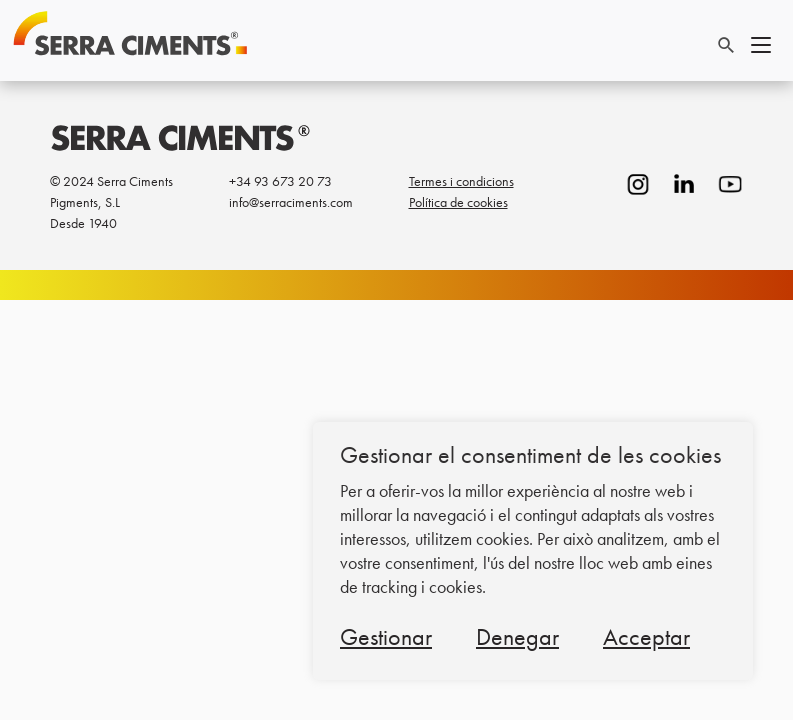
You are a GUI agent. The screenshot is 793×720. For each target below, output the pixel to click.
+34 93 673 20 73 (280, 181)
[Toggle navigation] (761, 42)
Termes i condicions (461, 181)
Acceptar (646, 636)
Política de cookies (458, 202)
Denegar (517, 636)
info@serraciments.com (291, 202)
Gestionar (386, 636)
